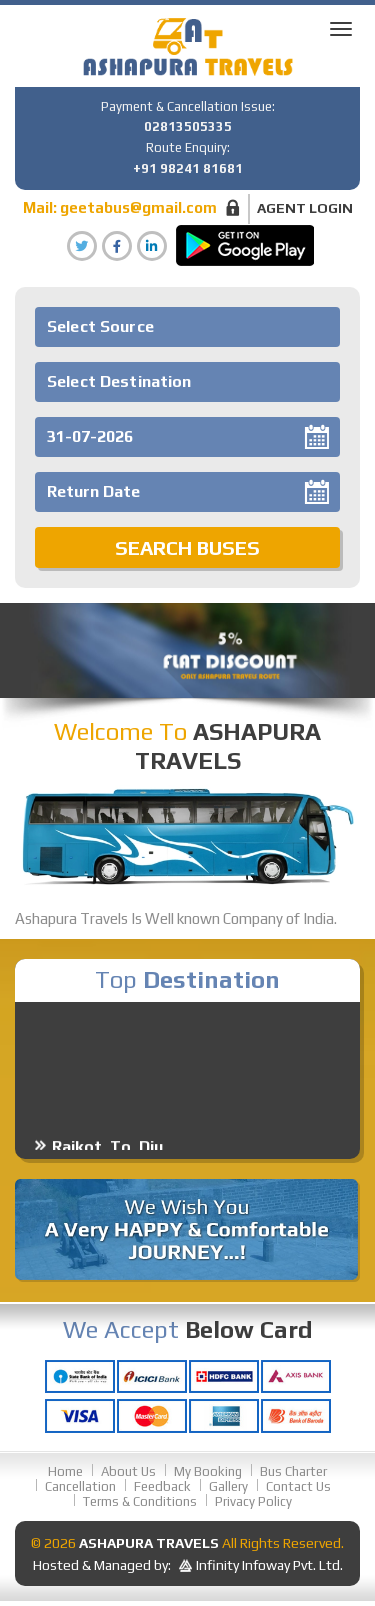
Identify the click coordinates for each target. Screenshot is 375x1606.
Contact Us (298, 1486)
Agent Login (305, 208)
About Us (128, 1471)
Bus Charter (293, 1471)
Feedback (162, 1486)
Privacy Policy (253, 1501)
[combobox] (187, 327)
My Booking (208, 1471)
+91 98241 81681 (188, 168)
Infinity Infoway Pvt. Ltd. (269, 1565)
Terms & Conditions (140, 1501)
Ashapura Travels (149, 1543)
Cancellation (80, 1486)
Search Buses (187, 547)
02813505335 (188, 126)
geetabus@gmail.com (138, 207)
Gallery (228, 1486)
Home (65, 1471)
